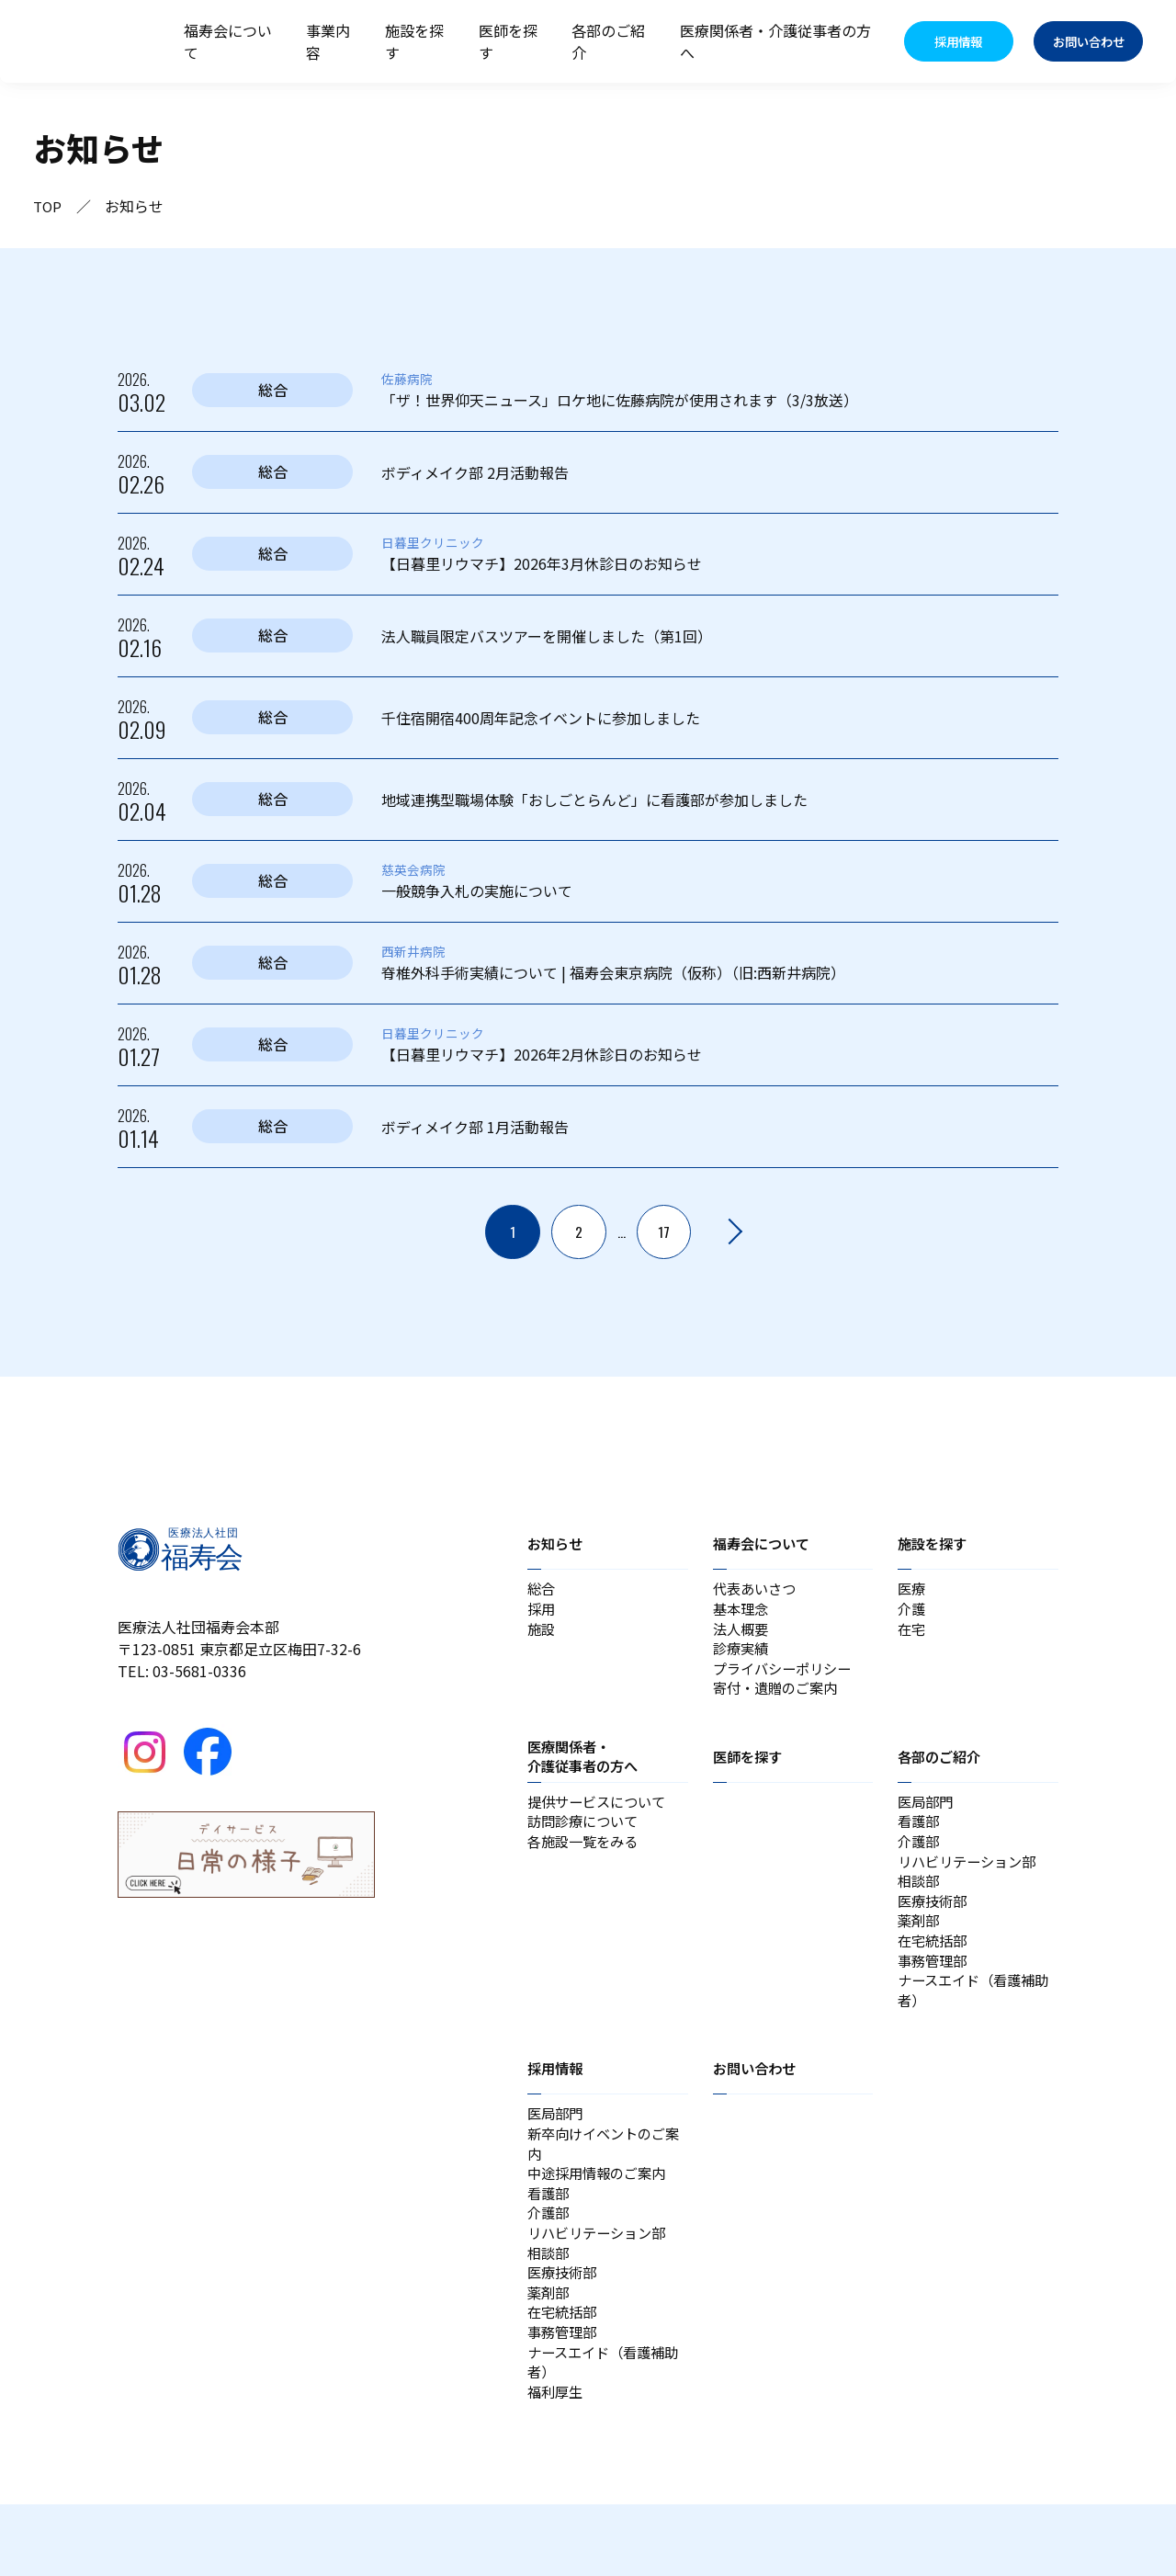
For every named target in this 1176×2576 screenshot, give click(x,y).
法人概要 (742, 1635)
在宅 (912, 1635)
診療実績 (742, 1657)
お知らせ (556, 1544)
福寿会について (228, 41)
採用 (542, 1613)
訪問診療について (586, 1839)
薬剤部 (920, 1949)
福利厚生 (556, 2462)
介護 (912, 1613)
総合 (542, 1591)
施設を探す (414, 41)
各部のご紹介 (608, 41)
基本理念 (742, 1613)
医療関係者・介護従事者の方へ (775, 41)
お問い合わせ (757, 2106)
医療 (912, 1591)
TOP (48, 206)
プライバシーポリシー (786, 1679)
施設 (542, 1635)
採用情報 (556, 2106)
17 (664, 1232)
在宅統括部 (934, 1971)
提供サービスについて (600, 1817)
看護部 (920, 1839)
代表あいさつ (757, 1591)
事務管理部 (934, 1993)
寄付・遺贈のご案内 (779, 1701)
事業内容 (328, 41)
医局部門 (927, 1817)
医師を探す (508, 41)
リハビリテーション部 (971, 1883)
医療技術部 (934, 1927)
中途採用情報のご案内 (600, 2219)
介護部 (920, 1861)
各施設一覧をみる (586, 1861)
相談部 (920, 1905)
